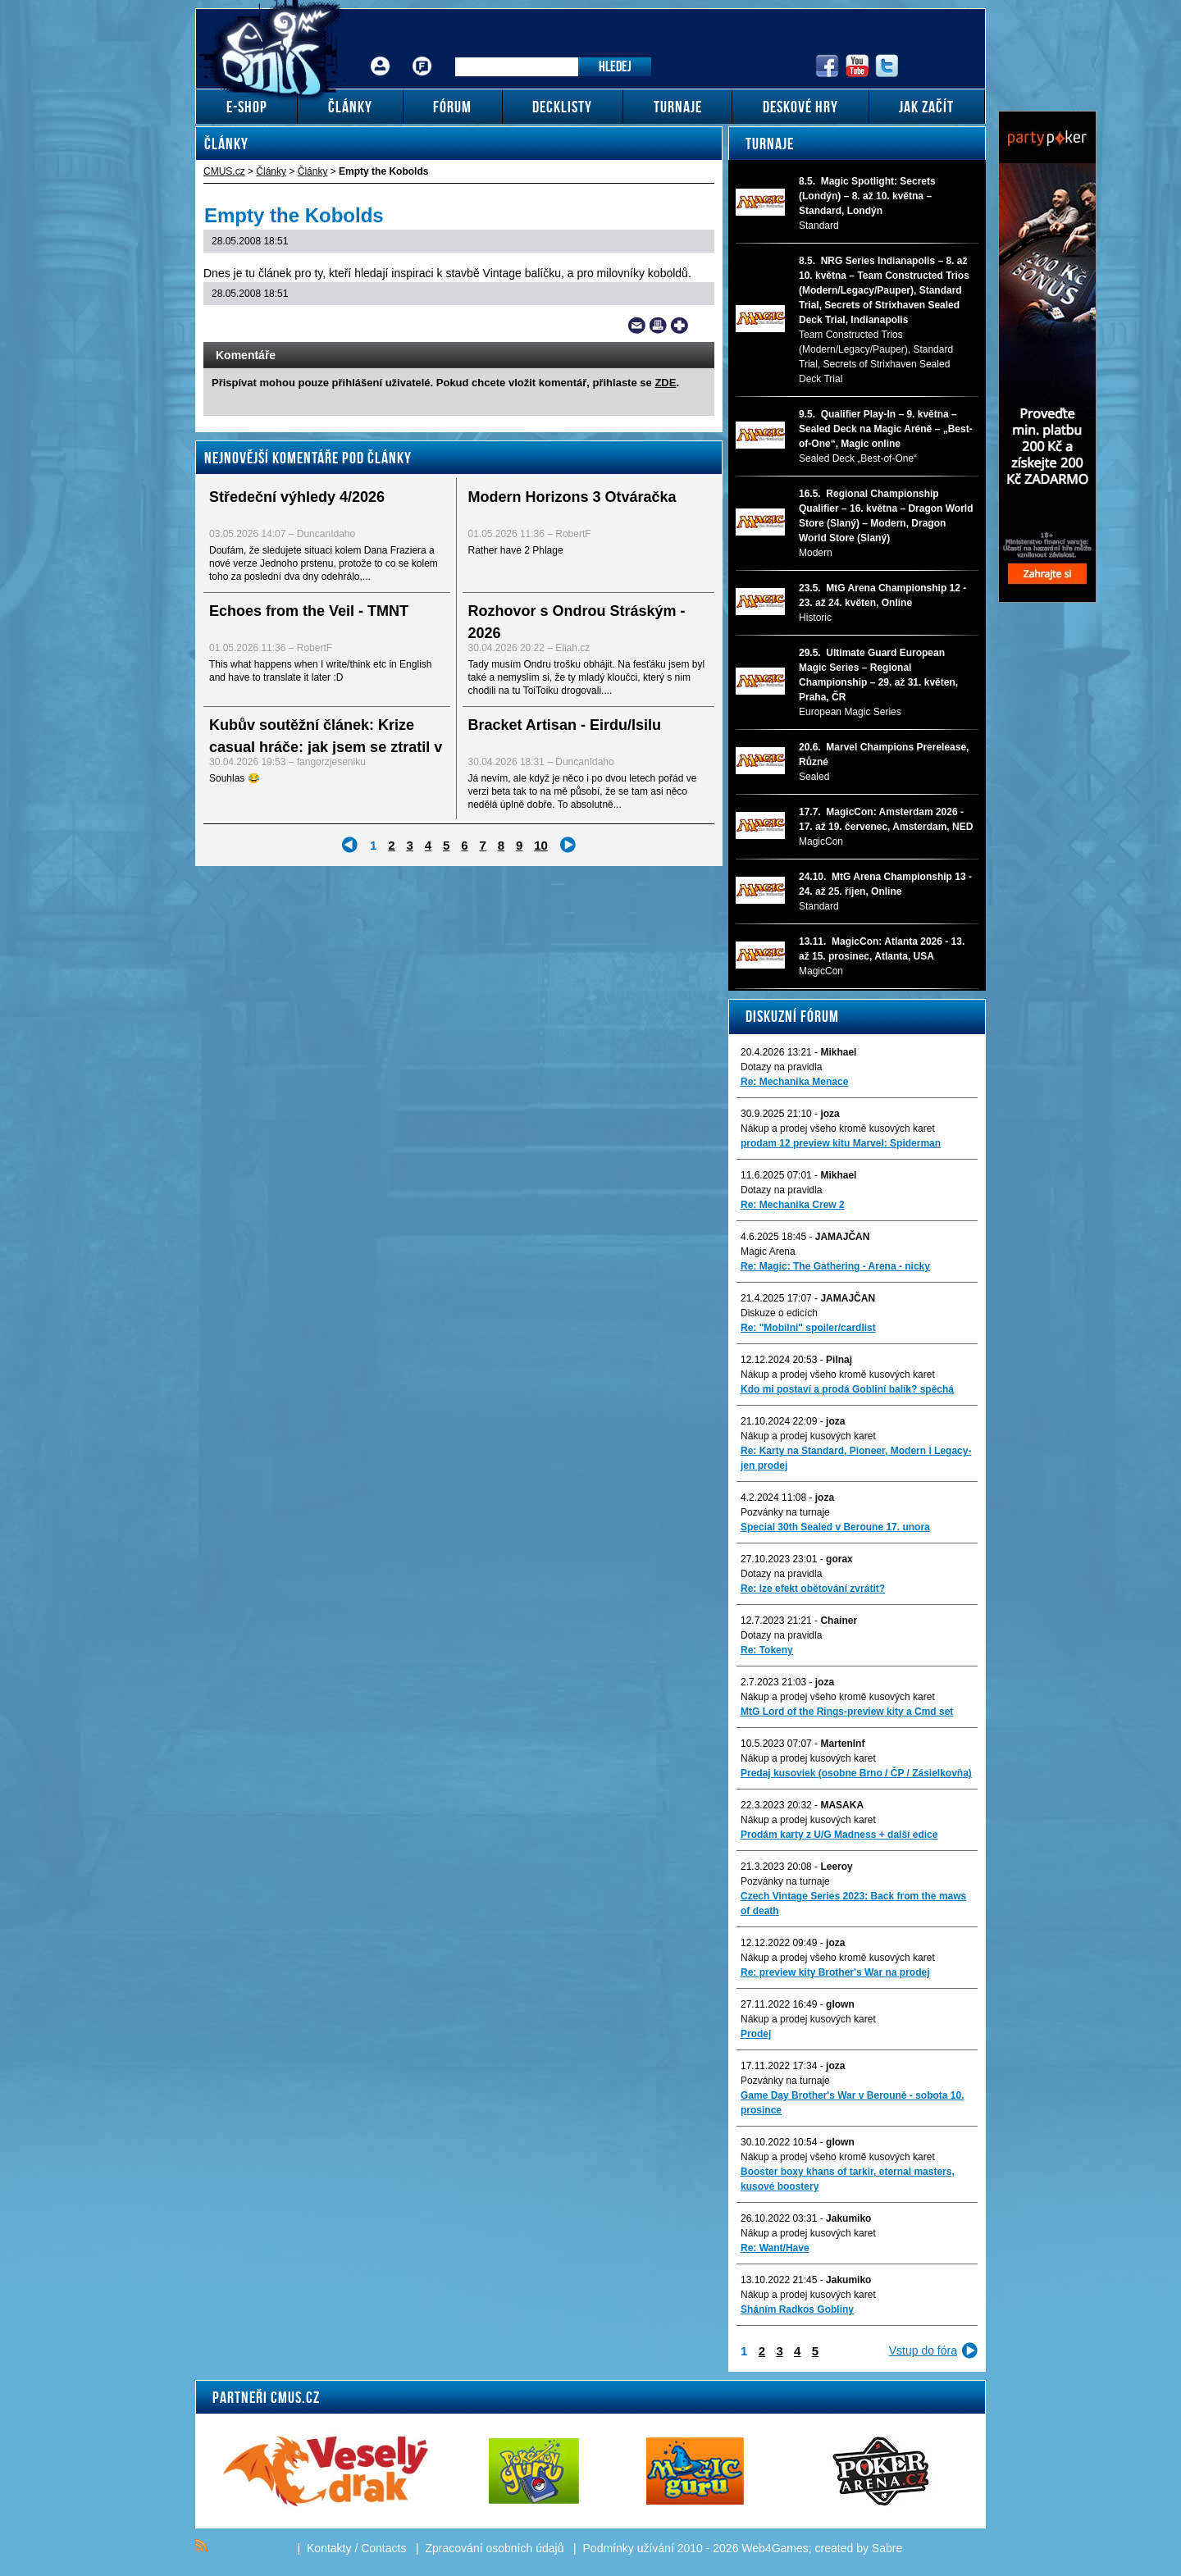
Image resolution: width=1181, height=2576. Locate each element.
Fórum (422, 54)
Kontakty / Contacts (356, 2548)
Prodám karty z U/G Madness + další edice (839, 1834)
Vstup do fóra (923, 2350)
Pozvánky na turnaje (785, 1512)
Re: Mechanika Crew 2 (793, 1204)
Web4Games (774, 2548)
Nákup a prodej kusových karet (808, 1436)
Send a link (636, 325)
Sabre (887, 2548)
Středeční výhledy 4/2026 (297, 497)
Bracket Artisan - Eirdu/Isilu (564, 725)
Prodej (756, 2034)
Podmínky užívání (628, 2548)
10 (541, 845)
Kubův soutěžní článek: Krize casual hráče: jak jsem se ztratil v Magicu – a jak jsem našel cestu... (326, 747)
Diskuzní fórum (792, 1016)
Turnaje (770, 143)
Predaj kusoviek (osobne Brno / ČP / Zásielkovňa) (856, 1773)
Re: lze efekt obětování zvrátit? (813, 1588)
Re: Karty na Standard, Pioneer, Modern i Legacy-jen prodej (856, 1458)
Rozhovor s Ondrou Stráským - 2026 (577, 622)
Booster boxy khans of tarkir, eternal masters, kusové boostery (848, 2179)
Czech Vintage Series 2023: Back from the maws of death (853, 1903)
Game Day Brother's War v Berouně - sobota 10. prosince (852, 2103)
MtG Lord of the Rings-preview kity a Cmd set (847, 1711)
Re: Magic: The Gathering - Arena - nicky (835, 1266)
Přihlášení (380, 54)
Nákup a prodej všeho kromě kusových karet (838, 1128)
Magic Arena (768, 1251)
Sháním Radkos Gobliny (797, 2309)
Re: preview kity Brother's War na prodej (835, 1972)
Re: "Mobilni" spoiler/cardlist (808, 1328)
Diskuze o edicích (779, 1313)
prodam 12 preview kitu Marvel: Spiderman (841, 1143)
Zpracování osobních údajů (495, 2548)
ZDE (665, 382)
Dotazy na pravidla (781, 1067)
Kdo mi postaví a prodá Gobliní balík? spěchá (847, 1389)
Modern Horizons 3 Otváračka (572, 497)
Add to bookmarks (679, 325)
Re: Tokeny (767, 1650)
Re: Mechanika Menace (794, 1081)
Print (658, 325)
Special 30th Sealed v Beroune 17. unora (835, 1527)
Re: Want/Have (775, 2248)
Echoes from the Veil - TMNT (308, 611)
